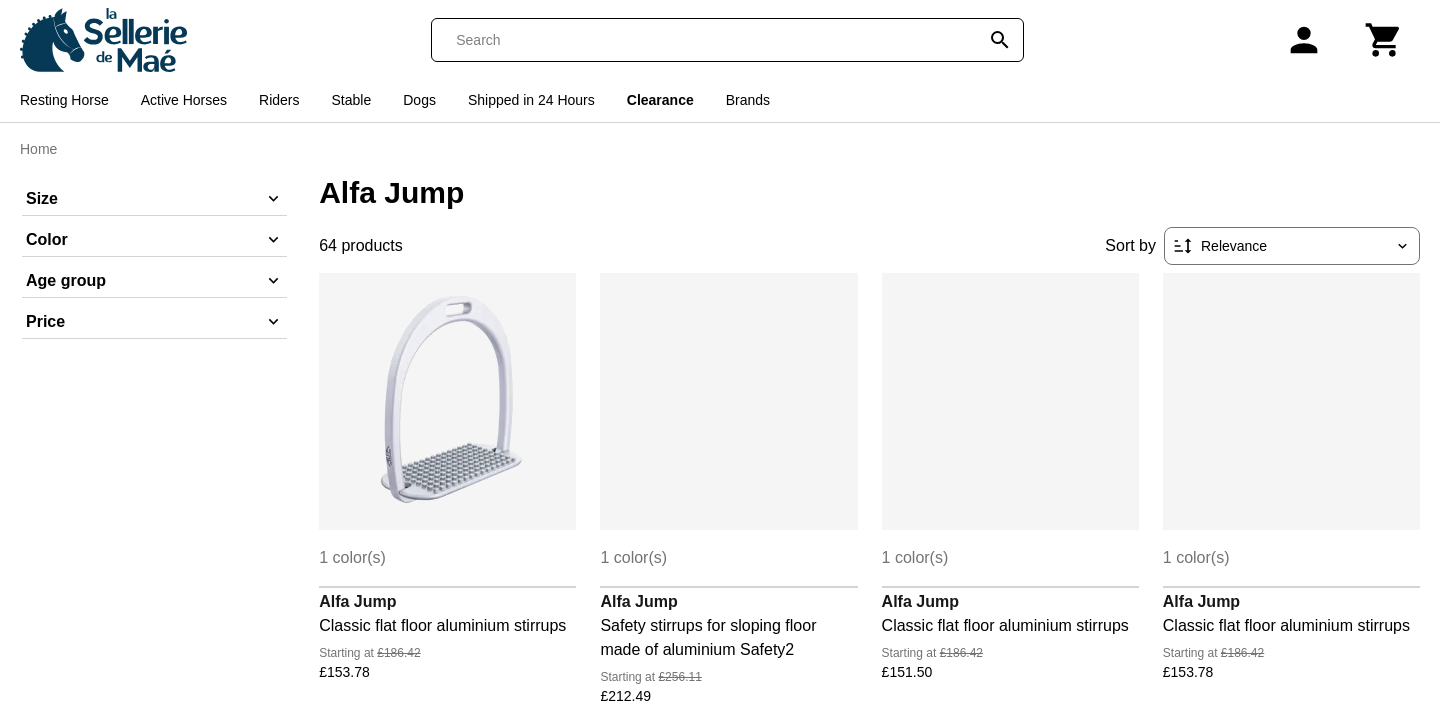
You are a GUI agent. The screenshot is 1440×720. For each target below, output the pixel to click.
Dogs (419, 100)
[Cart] (1384, 40)
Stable (352, 100)
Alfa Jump (357, 601)
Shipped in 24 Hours (531, 100)
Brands (748, 100)
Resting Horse (64, 100)
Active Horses (184, 100)
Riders (279, 100)
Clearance (660, 100)
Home (38, 149)
